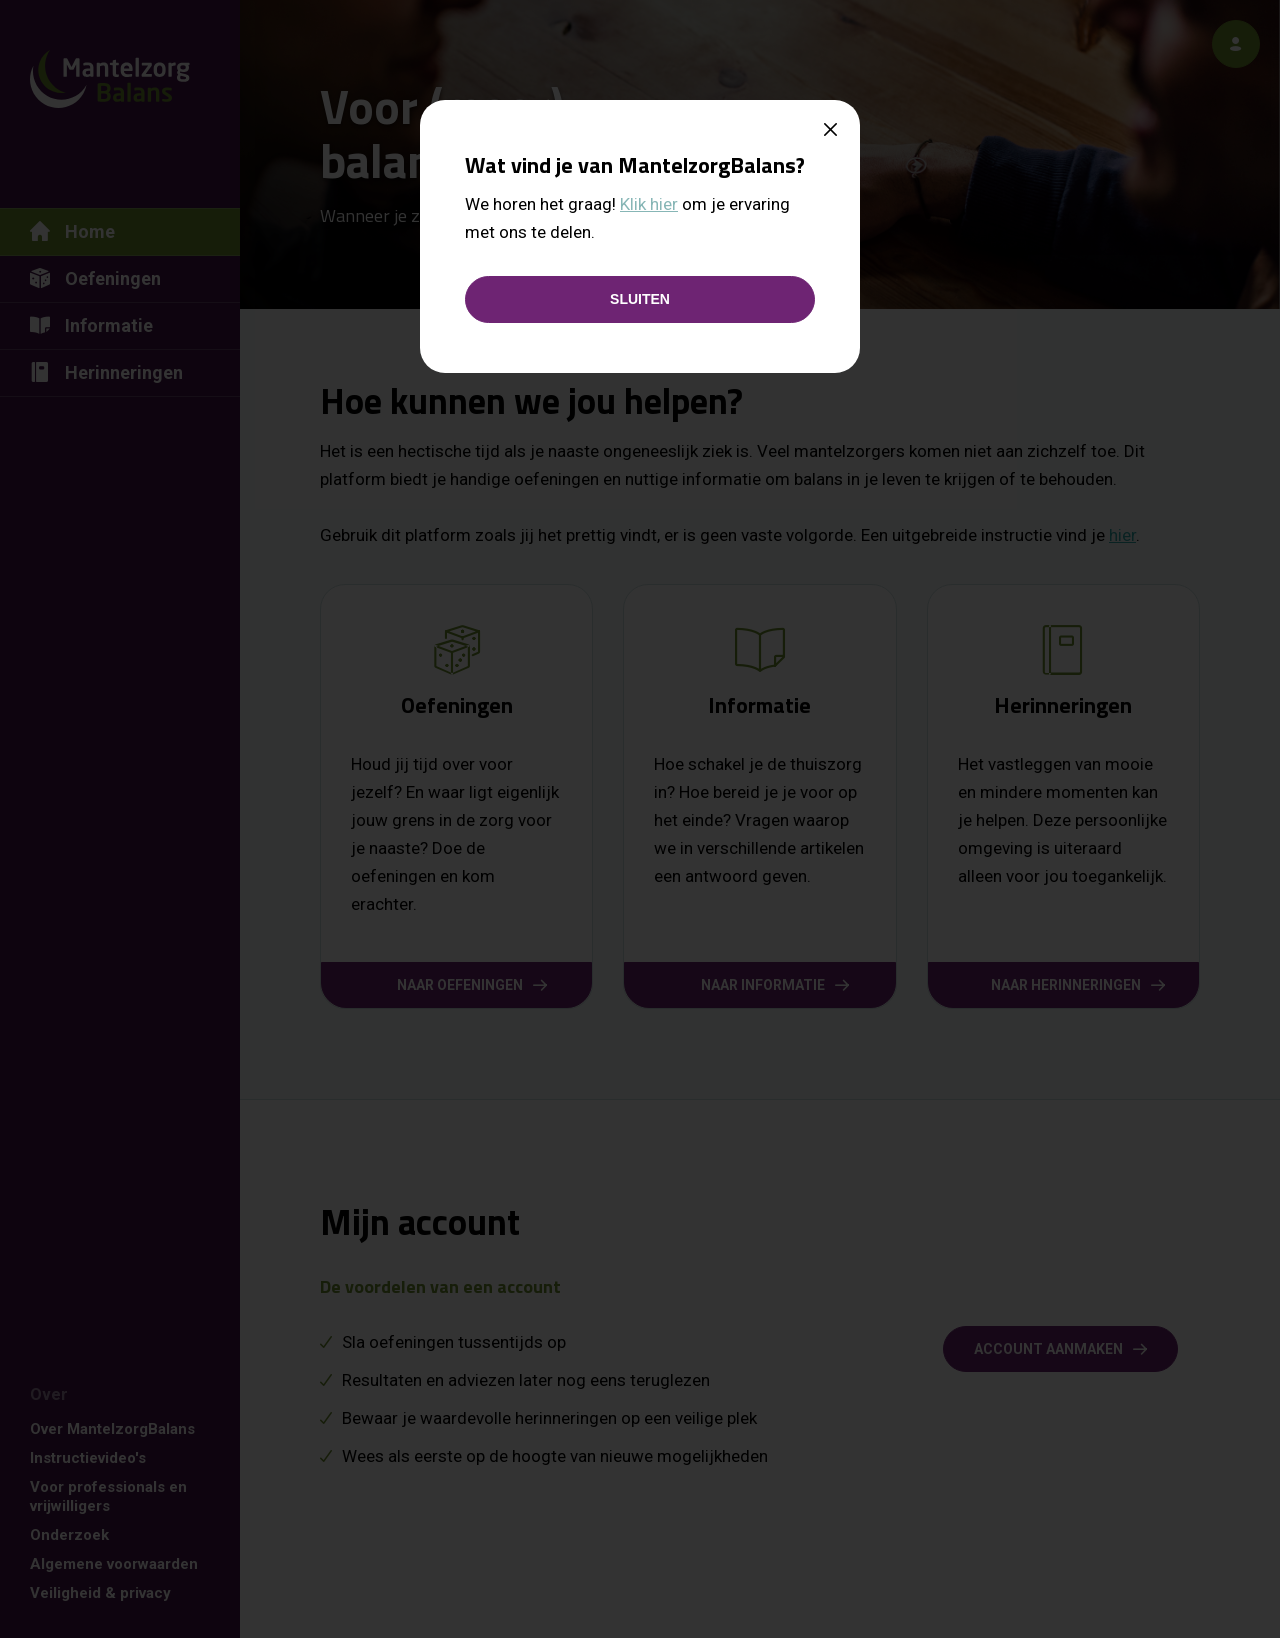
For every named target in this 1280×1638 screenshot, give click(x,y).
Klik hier (649, 204)
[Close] (830, 131)
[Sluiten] (640, 299)
